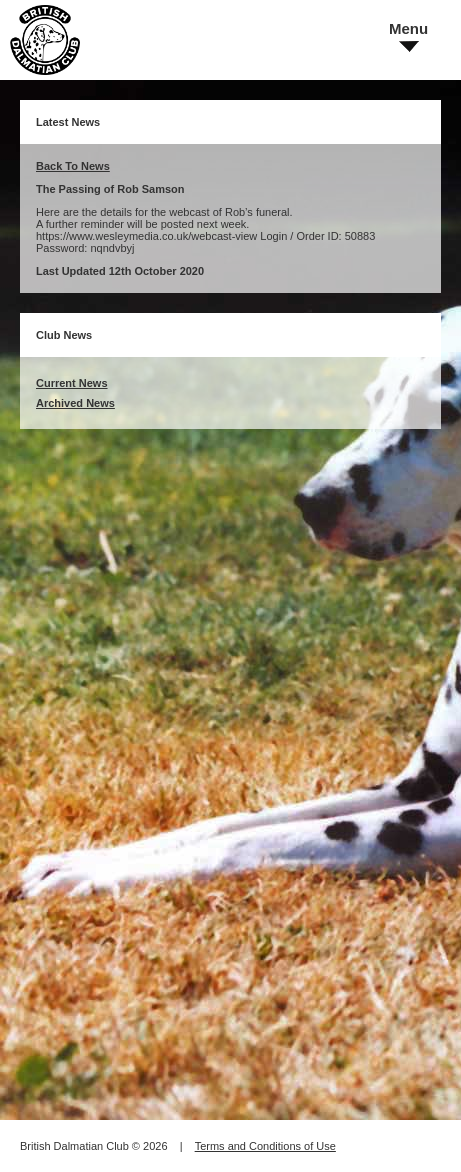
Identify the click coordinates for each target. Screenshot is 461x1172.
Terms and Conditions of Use (265, 1146)
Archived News (75, 403)
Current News (72, 383)
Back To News (73, 166)
